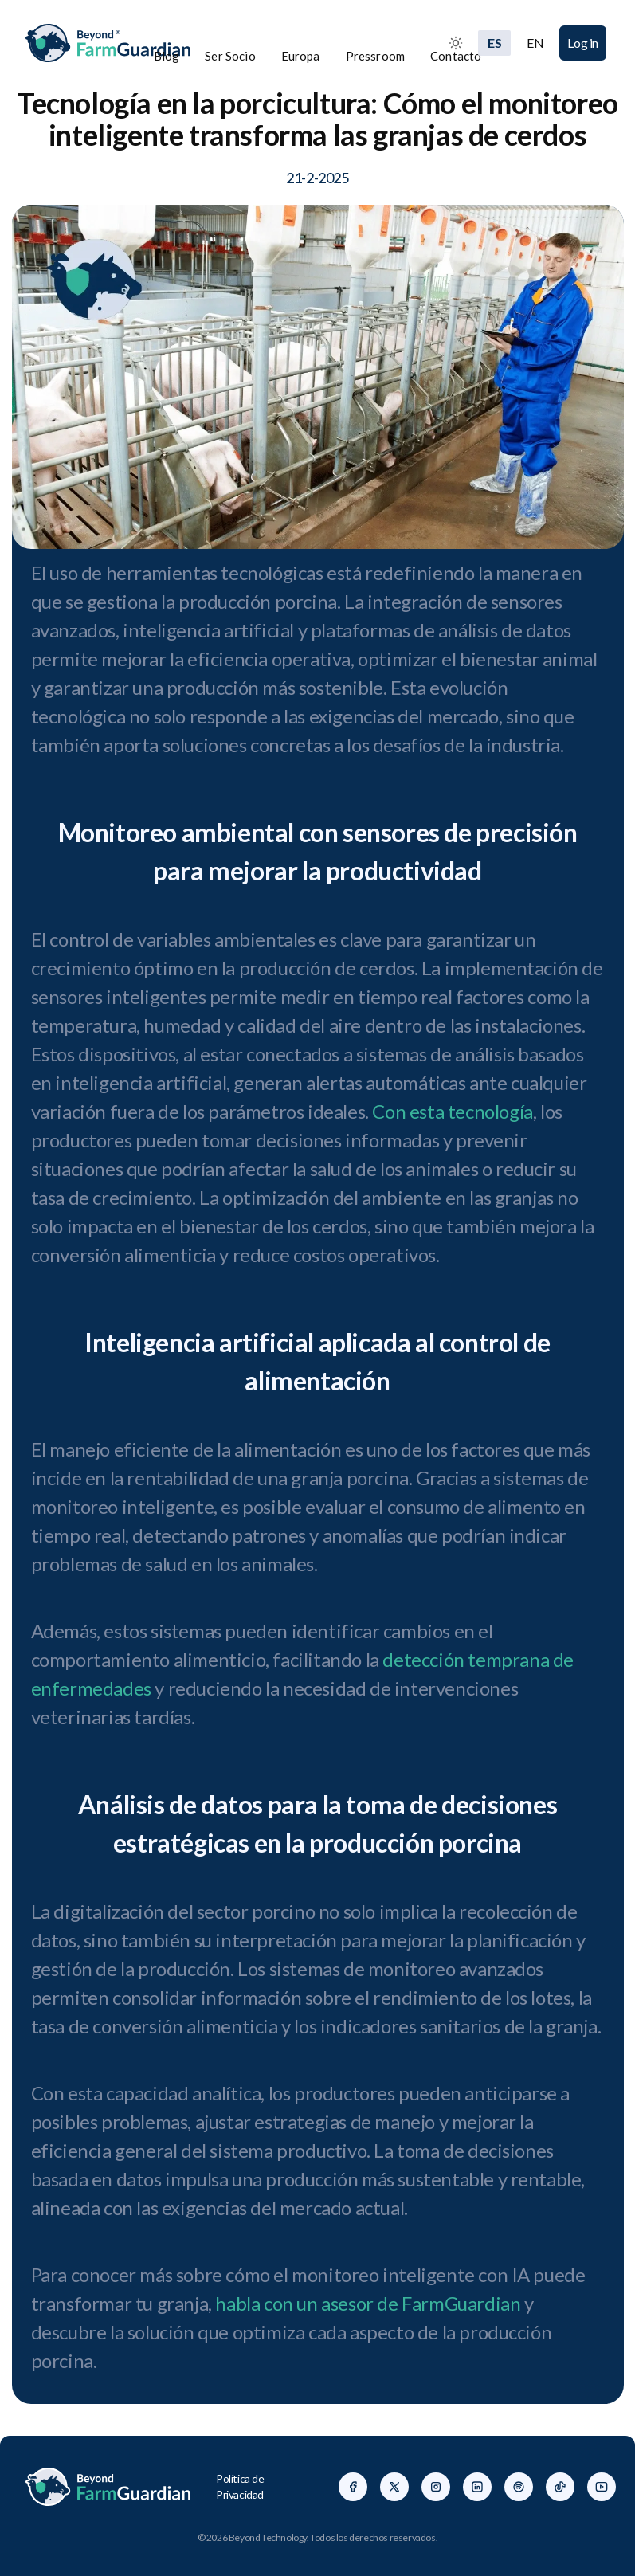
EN (535, 42)
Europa (300, 56)
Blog (167, 56)
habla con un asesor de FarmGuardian (367, 2303)
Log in (582, 42)
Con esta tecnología (452, 1111)
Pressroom (375, 56)
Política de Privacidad (240, 2486)
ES (494, 42)
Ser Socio (230, 56)
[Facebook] (353, 2486)
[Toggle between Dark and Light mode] (456, 43)
